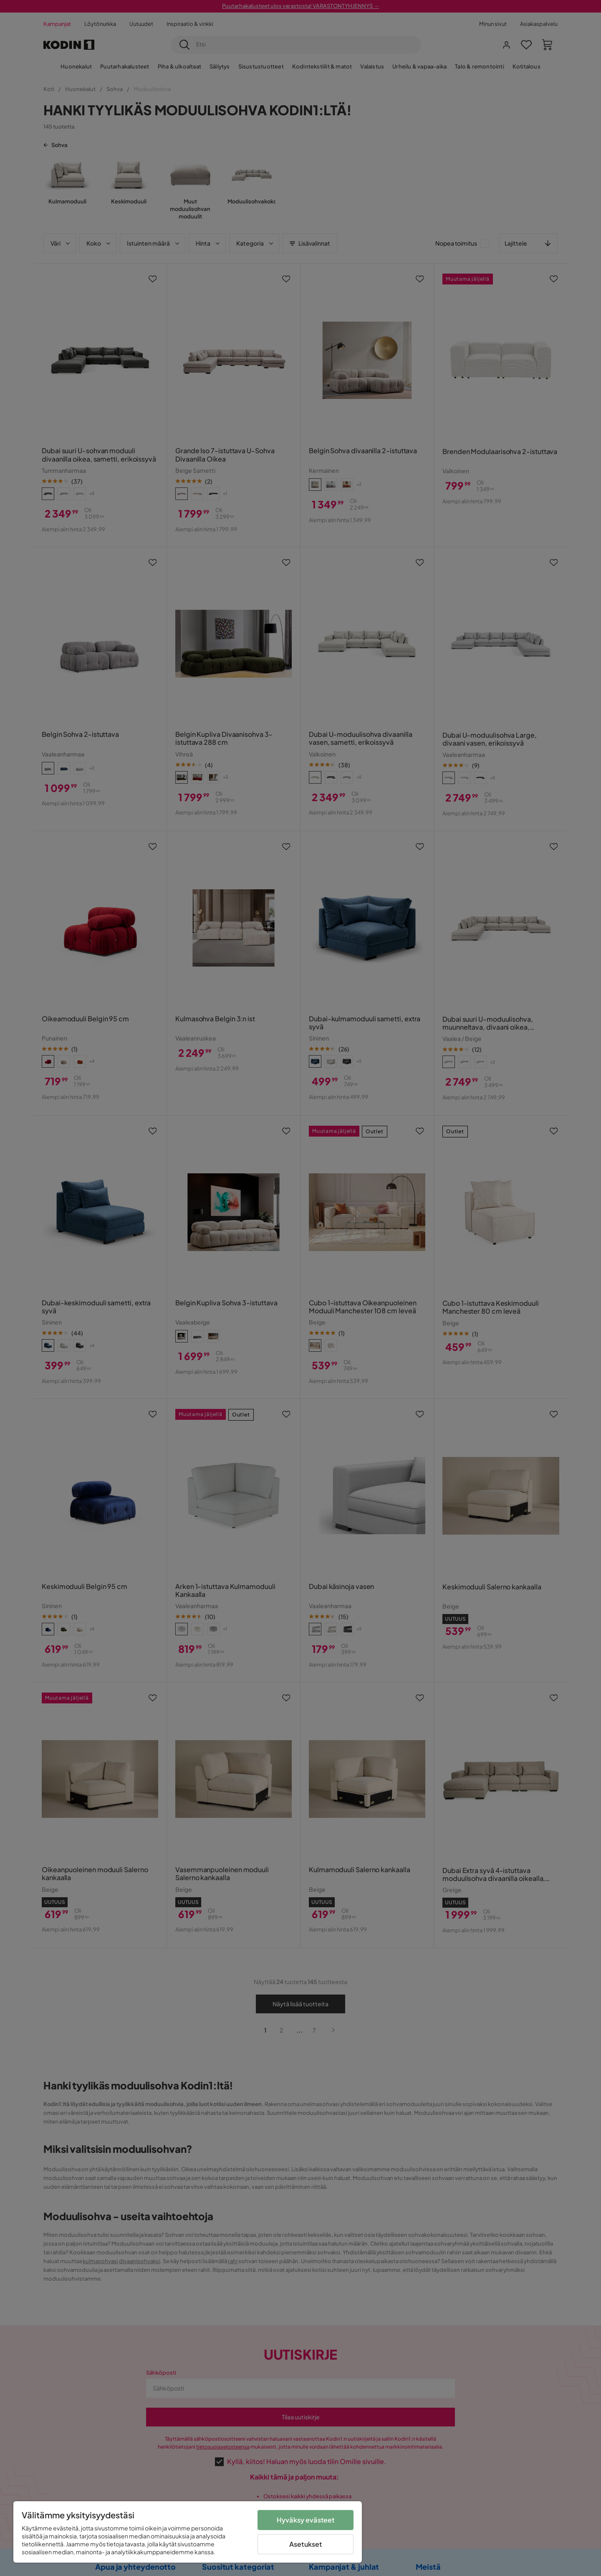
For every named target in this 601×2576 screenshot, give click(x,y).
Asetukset (305, 2544)
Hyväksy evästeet (306, 2519)
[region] (187, 2532)
